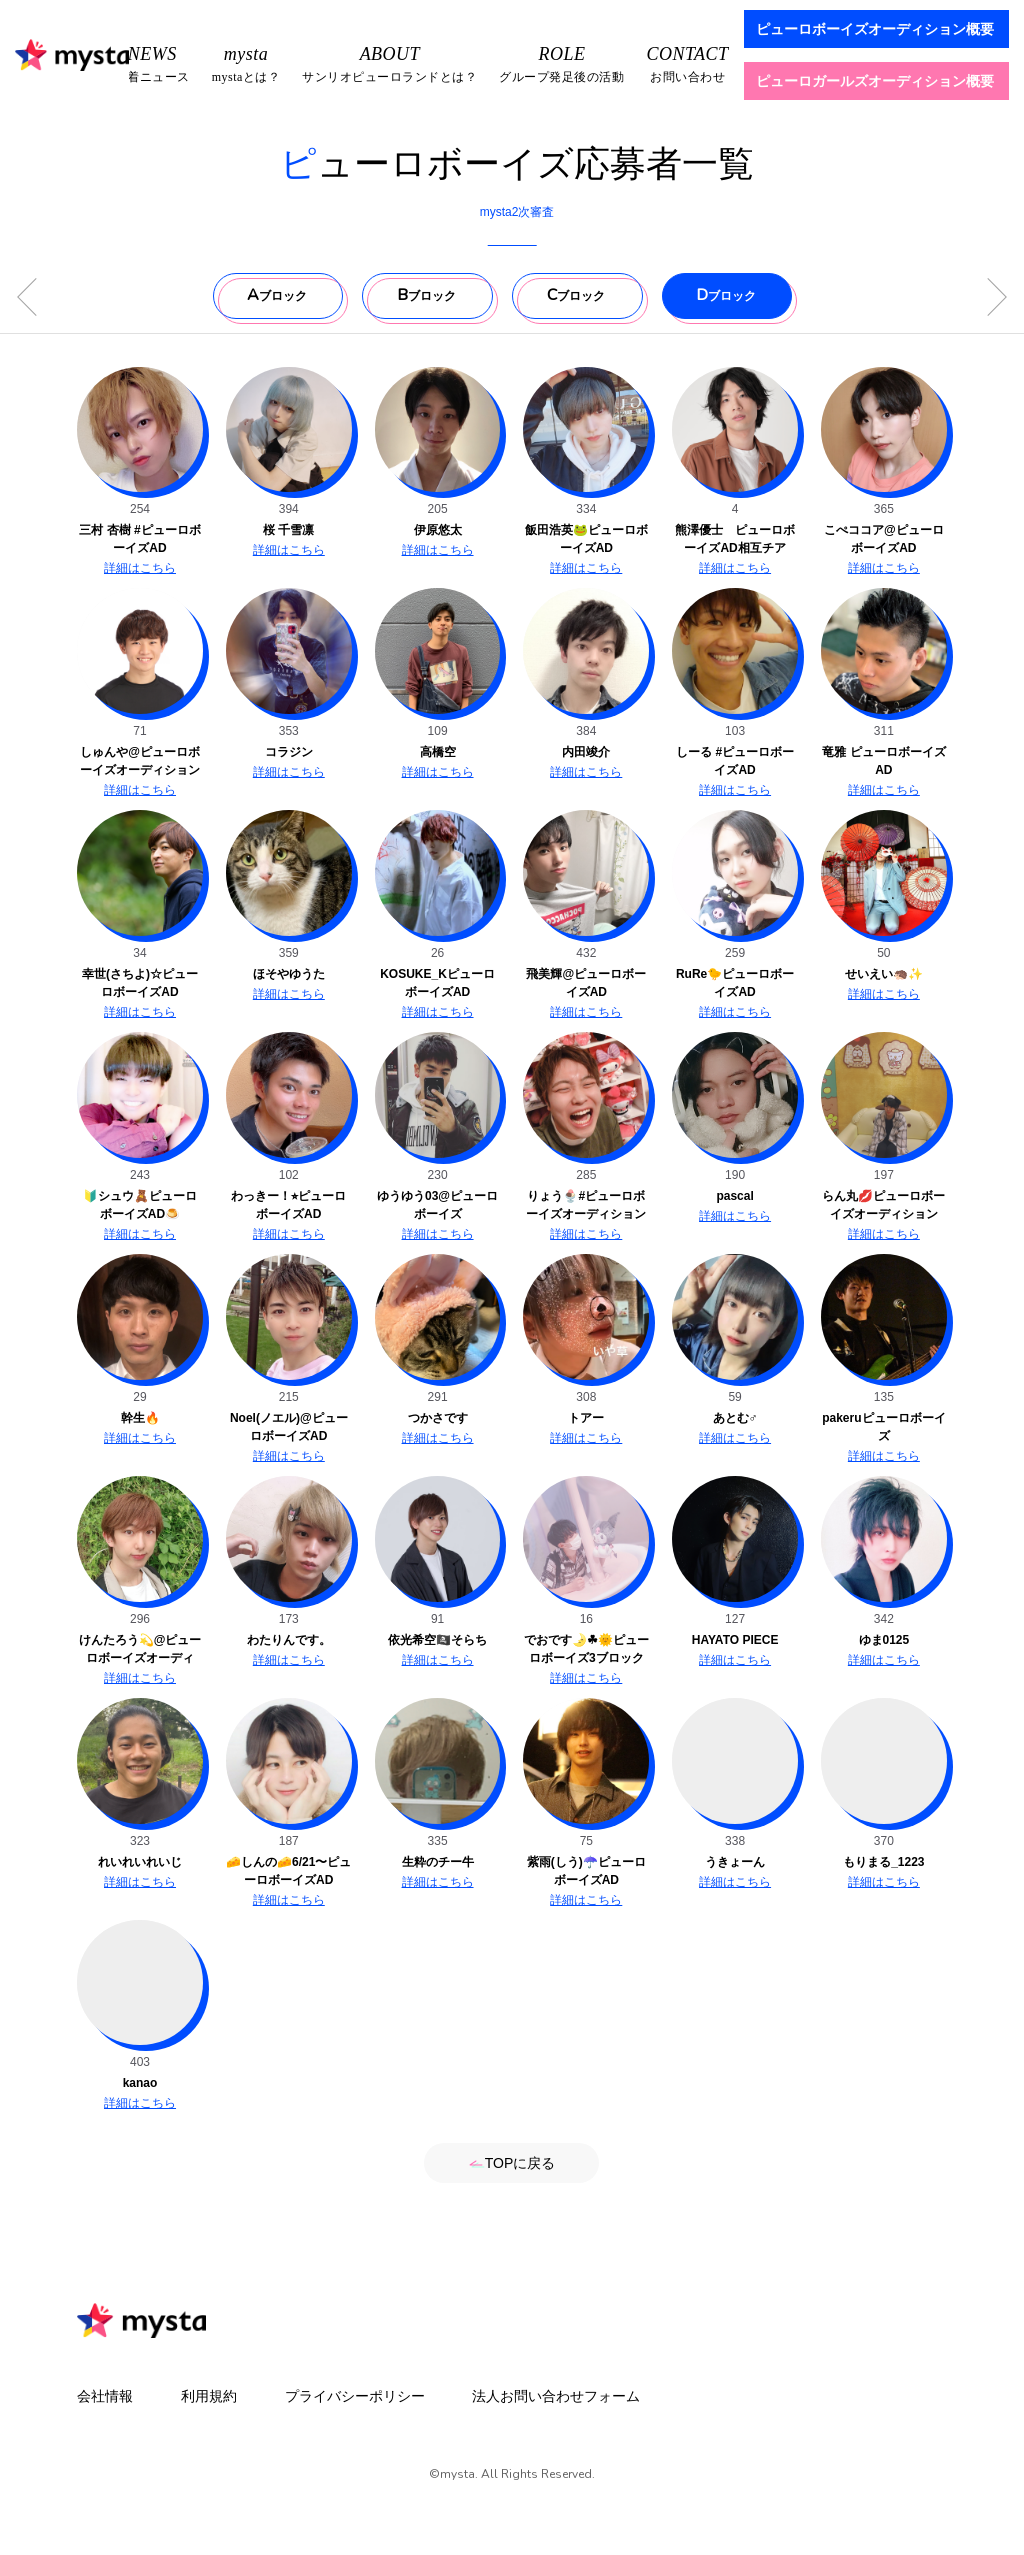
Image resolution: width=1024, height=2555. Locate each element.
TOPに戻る (512, 2163)
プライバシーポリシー (355, 2396)
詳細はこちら (140, 568)
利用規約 (209, 2396)
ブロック (277, 295)
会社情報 (105, 2396)
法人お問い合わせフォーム (556, 2396)
